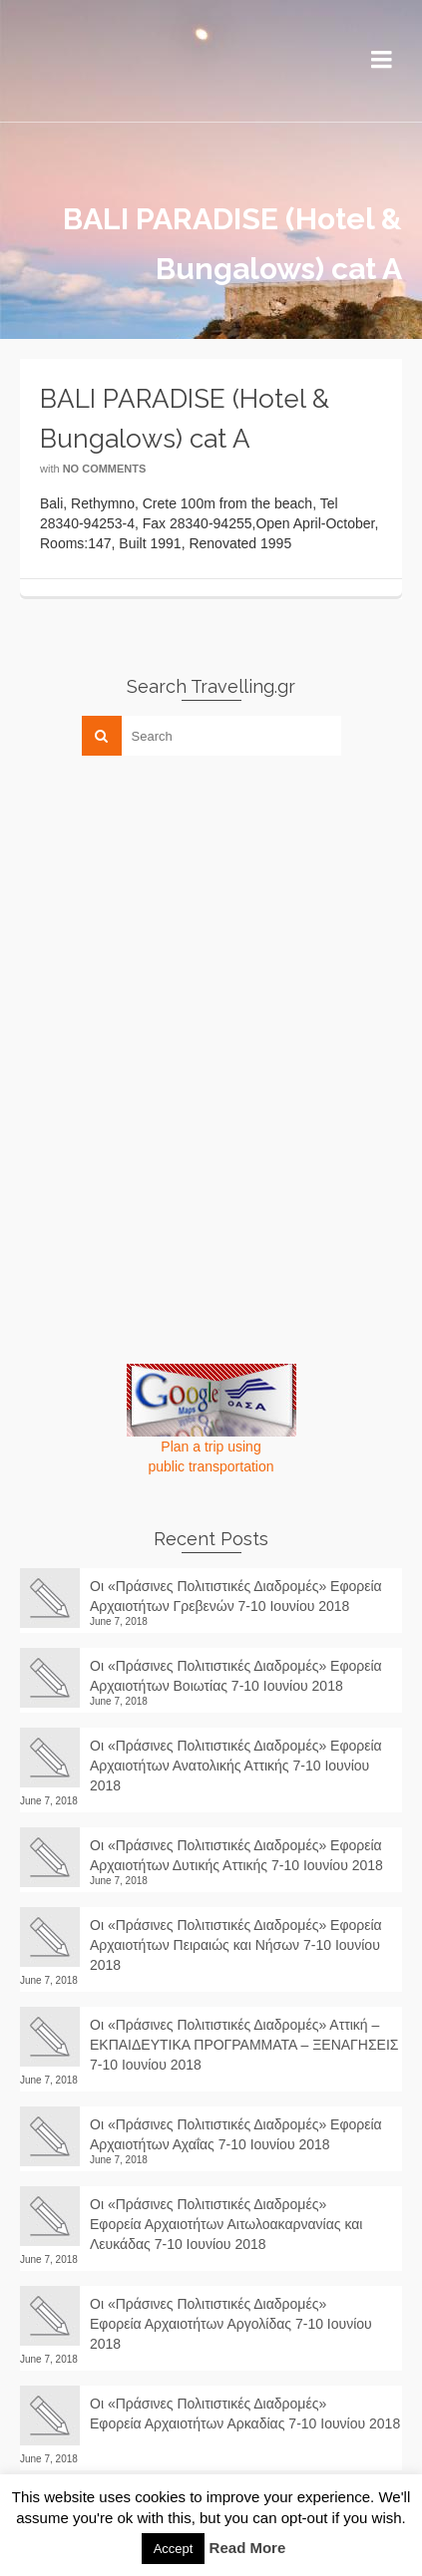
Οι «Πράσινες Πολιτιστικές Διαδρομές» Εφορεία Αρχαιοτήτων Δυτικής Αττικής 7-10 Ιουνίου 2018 (236, 1855)
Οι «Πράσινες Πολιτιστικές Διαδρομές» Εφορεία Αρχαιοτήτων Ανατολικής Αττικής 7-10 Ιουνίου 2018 (236, 1765)
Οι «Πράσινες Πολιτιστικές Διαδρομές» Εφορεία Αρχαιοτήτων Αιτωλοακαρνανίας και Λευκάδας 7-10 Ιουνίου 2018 (226, 2224)
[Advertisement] (169, 910)
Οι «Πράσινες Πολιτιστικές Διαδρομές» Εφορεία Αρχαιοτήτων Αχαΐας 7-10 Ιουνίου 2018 (236, 2134)
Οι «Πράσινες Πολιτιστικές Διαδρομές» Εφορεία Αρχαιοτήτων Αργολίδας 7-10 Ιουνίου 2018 (231, 2324)
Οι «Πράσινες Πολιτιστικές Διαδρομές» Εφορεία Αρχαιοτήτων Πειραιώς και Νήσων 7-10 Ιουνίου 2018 (236, 1945)
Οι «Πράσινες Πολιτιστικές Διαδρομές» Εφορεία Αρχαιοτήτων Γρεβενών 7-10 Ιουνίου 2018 (236, 1596)
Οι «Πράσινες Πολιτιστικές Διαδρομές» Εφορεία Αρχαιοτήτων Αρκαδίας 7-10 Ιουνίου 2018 (245, 2423)
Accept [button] (174, 2548)
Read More (248, 2547)
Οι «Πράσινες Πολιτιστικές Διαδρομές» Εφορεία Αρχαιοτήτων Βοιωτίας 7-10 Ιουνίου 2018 (236, 1676)
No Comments (105, 469)
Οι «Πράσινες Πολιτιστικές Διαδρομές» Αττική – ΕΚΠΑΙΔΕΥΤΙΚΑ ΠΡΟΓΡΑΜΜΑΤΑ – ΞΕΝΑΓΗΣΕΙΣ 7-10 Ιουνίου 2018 (244, 2045)
